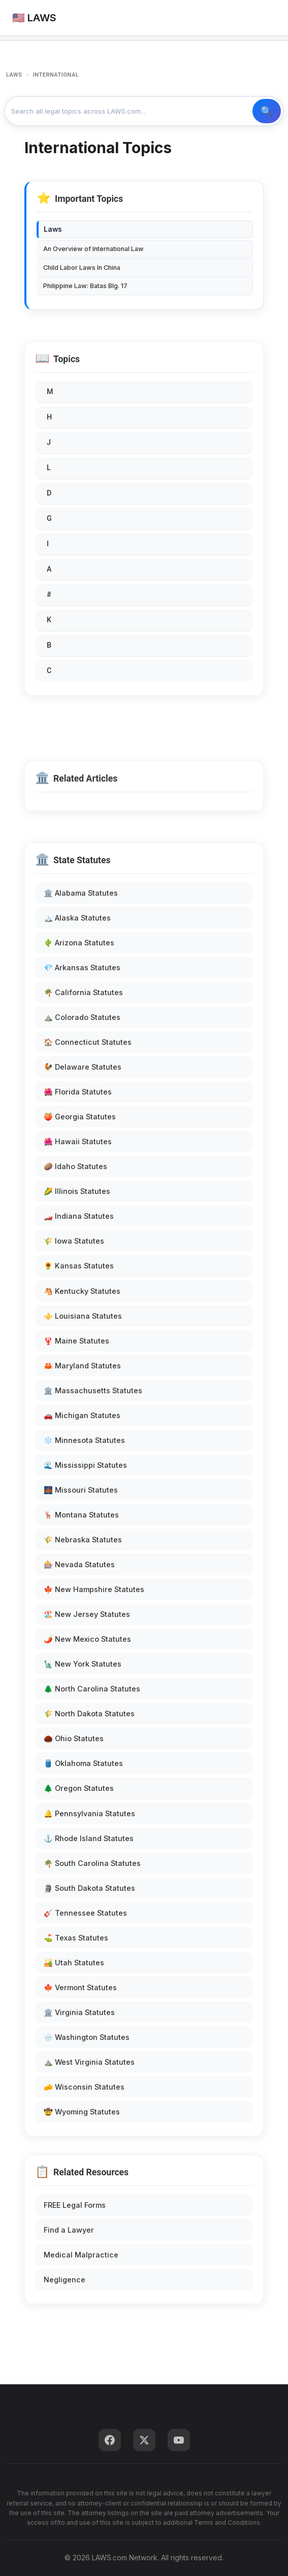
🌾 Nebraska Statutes (83, 1539)
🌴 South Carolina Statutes (92, 1863)
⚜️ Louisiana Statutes (83, 1316)
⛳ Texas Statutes (76, 1937)
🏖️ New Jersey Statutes (87, 1614)
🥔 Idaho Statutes (75, 1166)
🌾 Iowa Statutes (74, 1241)
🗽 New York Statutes (82, 1664)
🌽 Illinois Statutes (77, 1191)
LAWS (14, 75)
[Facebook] (110, 2440)
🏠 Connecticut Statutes (88, 1042)
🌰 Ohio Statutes (74, 1738)
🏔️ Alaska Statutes (77, 917)
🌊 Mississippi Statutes (85, 1465)
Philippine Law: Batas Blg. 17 (85, 286)
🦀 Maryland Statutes (82, 1365)
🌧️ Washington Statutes (87, 2037)
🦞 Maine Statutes (76, 1340)
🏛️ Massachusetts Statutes (93, 1390)
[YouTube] (179, 2440)
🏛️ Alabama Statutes (81, 893)
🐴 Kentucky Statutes (82, 1291)
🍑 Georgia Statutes (80, 1116)
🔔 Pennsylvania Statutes (89, 1813)
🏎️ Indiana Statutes (79, 1216)
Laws (53, 229)
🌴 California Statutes (83, 992)
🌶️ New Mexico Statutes (87, 1639)
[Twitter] (144, 2440)
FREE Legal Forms (75, 2205)
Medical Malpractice (81, 2254)
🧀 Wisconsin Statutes (84, 2087)
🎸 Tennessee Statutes (85, 1913)
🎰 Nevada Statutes (79, 1564)
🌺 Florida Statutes (78, 1091)
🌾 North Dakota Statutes (89, 1713)
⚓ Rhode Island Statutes (89, 1838)
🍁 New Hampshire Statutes (94, 1589)
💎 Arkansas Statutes (82, 967)
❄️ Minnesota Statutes (84, 1440)
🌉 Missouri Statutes (81, 1490)
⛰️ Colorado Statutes (82, 1017)
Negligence (64, 2279)
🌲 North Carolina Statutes (92, 1688)
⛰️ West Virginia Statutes (89, 2062)
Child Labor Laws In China (81, 267)
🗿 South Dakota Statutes (89, 1888)
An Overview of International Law (93, 249)
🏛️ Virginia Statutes (79, 2012)
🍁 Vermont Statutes (80, 1987)
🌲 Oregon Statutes (79, 1788)
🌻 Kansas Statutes (79, 1265)
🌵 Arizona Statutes (79, 942)
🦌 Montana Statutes (81, 1514)
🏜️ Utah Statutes (74, 1962)
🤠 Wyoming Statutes (82, 2111)
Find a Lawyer (69, 2230)
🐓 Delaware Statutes (82, 1067)
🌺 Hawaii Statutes (78, 1141)
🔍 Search (266, 111)
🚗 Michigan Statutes (82, 1415)
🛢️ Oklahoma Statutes (83, 1763)
